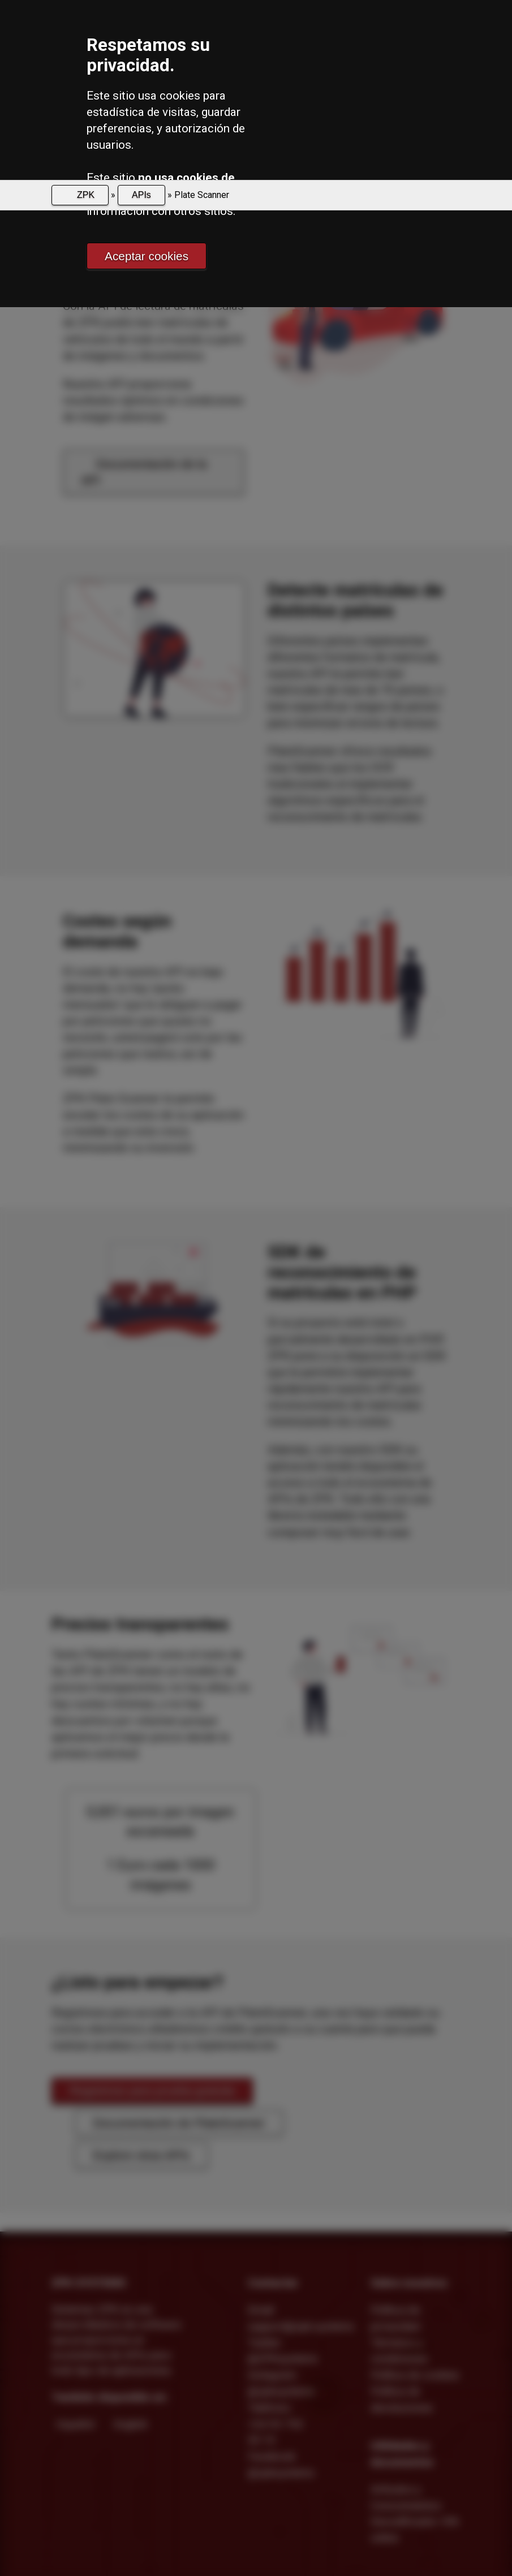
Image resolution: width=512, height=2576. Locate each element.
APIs (141, 195)
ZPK (85, 195)
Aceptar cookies (146, 255)
